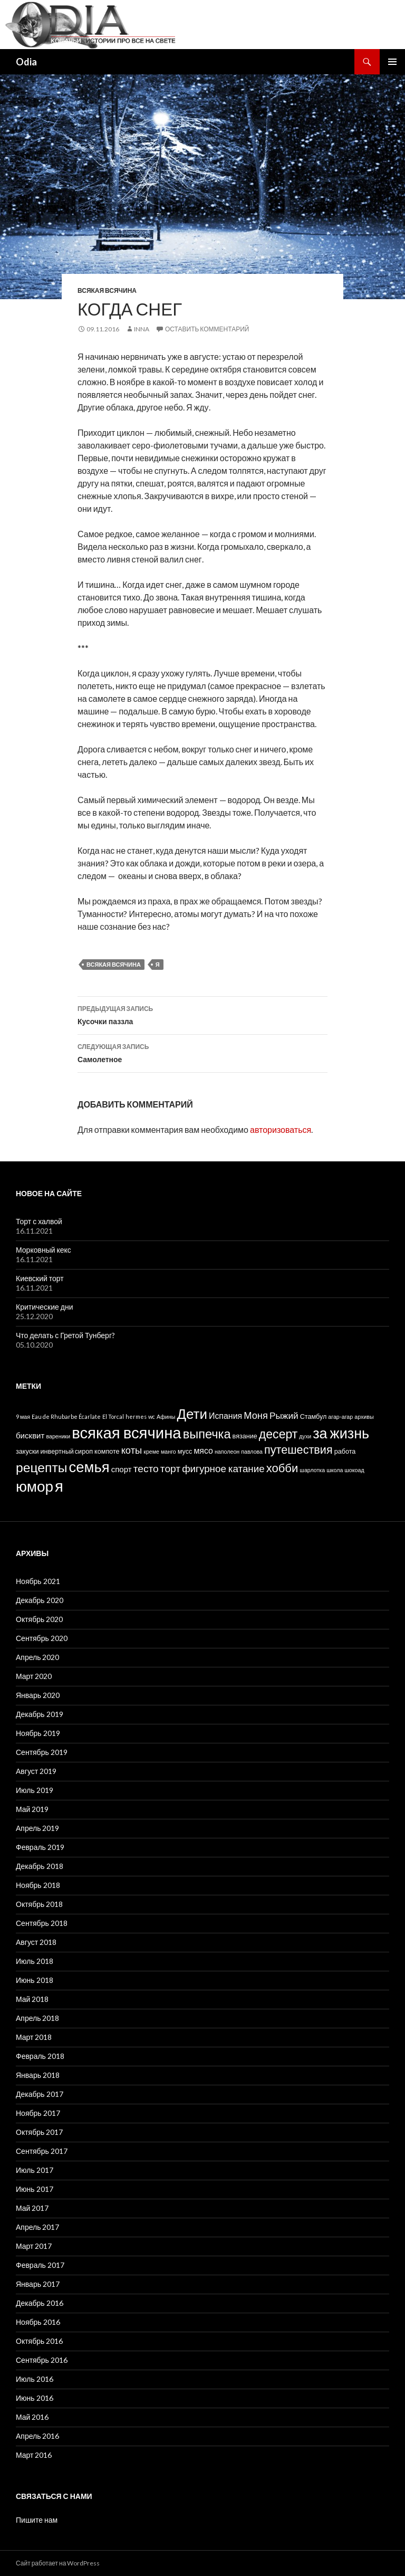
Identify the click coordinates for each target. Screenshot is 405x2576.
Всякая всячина (107, 290)
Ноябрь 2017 (38, 2112)
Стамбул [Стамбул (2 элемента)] (313, 1416)
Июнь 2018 (34, 1980)
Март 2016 (34, 2454)
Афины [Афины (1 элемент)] (166, 1416)
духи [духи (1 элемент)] (305, 1436)
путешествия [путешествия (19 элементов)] (298, 1449)
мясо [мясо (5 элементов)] (203, 1450)
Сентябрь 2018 (42, 1923)
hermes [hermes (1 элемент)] (136, 1416)
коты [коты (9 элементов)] (131, 1450)
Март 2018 (34, 2037)
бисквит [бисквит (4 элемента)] (30, 1435)
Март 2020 (34, 1676)
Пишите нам (36, 2519)
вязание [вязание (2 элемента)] (245, 1436)
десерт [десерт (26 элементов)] (278, 1433)
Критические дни (44, 1306)
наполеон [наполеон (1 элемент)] (227, 1451)
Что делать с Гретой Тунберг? (65, 1335)
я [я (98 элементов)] (59, 1485)
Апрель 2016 (38, 2435)
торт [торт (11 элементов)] (170, 1468)
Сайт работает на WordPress (58, 2563)
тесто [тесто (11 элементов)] (146, 1468)
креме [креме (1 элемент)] (151, 1451)
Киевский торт (40, 1278)
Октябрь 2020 (39, 1619)
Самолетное (202, 1052)
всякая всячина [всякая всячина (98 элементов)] (126, 1432)
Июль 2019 (34, 1790)
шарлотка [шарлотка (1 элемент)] (312, 1469)
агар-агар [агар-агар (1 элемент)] (340, 1416)
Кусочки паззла (202, 1014)
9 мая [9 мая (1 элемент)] (23, 1416)
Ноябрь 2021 (38, 1581)
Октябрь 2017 (39, 2131)
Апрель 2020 (38, 1657)
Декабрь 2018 (39, 1866)
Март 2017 (34, 2245)
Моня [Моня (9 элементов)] (256, 1415)
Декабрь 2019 (39, 1714)
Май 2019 (32, 1809)
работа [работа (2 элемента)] (345, 1451)
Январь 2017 (38, 2283)
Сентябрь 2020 (42, 1638)
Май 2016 (32, 2416)
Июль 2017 (34, 2169)
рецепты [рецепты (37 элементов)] (42, 1467)
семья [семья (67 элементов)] (89, 1466)
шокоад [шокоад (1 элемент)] (354, 1469)
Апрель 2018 (38, 2018)
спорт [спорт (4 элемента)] (121, 1469)
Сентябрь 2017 (42, 2150)
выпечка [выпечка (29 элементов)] (207, 1433)
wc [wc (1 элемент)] (151, 1416)
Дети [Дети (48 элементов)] (192, 1413)
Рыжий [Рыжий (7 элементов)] (283, 1415)
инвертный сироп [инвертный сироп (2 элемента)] (67, 1451)
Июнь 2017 (34, 2188)
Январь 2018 (38, 2075)
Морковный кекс (43, 1249)
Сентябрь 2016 (42, 2359)
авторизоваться (280, 1129)
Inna (141, 329)
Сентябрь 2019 (42, 1752)
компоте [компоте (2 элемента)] (107, 1451)
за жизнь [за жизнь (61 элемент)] (341, 1433)
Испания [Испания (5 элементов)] (225, 1415)
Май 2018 (32, 1999)
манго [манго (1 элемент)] (168, 1451)
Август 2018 (36, 1942)
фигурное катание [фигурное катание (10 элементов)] (223, 1468)
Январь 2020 (38, 1695)
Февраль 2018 (40, 2056)
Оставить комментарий (207, 329)
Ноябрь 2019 (38, 1733)
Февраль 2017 (40, 2264)
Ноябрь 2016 (38, 2321)
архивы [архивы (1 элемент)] (363, 1416)
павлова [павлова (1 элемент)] (252, 1451)
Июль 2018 (34, 1961)
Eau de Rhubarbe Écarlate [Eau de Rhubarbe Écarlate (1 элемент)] (66, 1416)
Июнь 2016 (34, 2397)
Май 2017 (32, 2207)
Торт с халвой (39, 1221)
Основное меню (392, 61)
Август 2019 (36, 1771)
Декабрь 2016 (39, 2302)
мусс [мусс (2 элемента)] (185, 1451)
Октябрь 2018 (39, 1904)
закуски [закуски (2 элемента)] (27, 1451)
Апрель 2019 (38, 1828)
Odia (26, 62)
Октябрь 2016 (39, 2340)
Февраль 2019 (40, 1847)
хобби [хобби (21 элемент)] (282, 1468)
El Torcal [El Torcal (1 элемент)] (113, 1416)
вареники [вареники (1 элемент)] (58, 1436)
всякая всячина (113, 964)
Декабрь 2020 (39, 1600)
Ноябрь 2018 (38, 1885)
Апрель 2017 (38, 2226)
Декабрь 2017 (39, 2094)
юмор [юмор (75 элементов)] (34, 1486)
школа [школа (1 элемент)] (334, 1469)
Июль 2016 (34, 2378)
